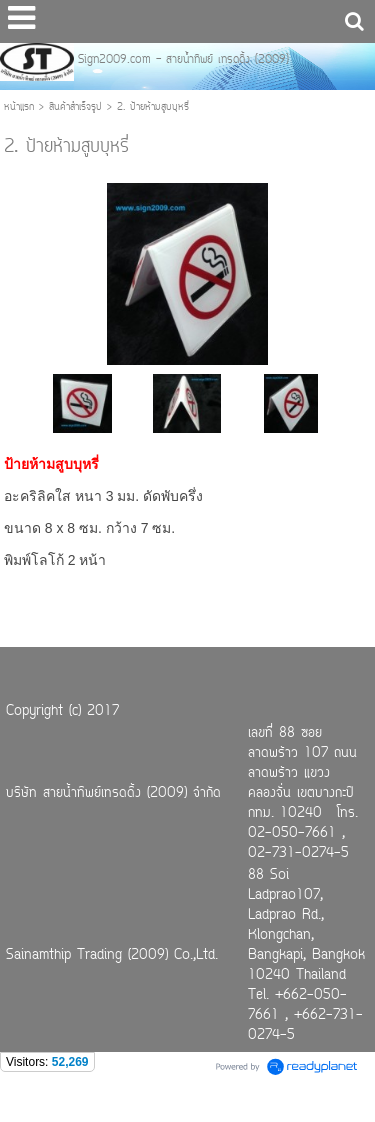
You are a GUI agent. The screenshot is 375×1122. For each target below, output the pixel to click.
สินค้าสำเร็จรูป (75, 107)
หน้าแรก (19, 107)
